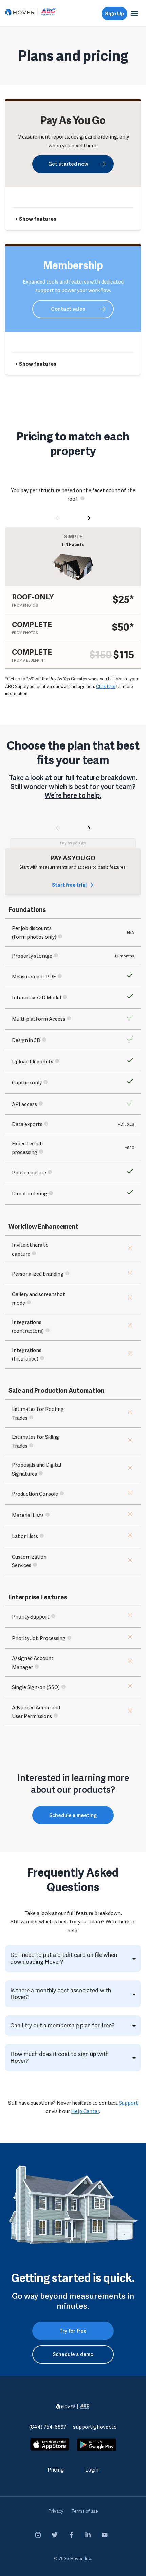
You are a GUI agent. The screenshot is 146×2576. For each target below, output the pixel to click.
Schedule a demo (73, 2354)
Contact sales (68, 308)
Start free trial (69, 885)
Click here (105, 686)
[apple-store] (49, 2445)
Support (128, 2102)
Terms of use (84, 2511)
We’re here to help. (73, 795)
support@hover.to (95, 2426)
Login (91, 2469)
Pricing (56, 2469)
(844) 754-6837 (47, 2426)
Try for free (73, 2330)
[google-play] (96, 2444)
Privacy (55, 2511)
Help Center (85, 2111)
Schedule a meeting (73, 1815)
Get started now (68, 163)
